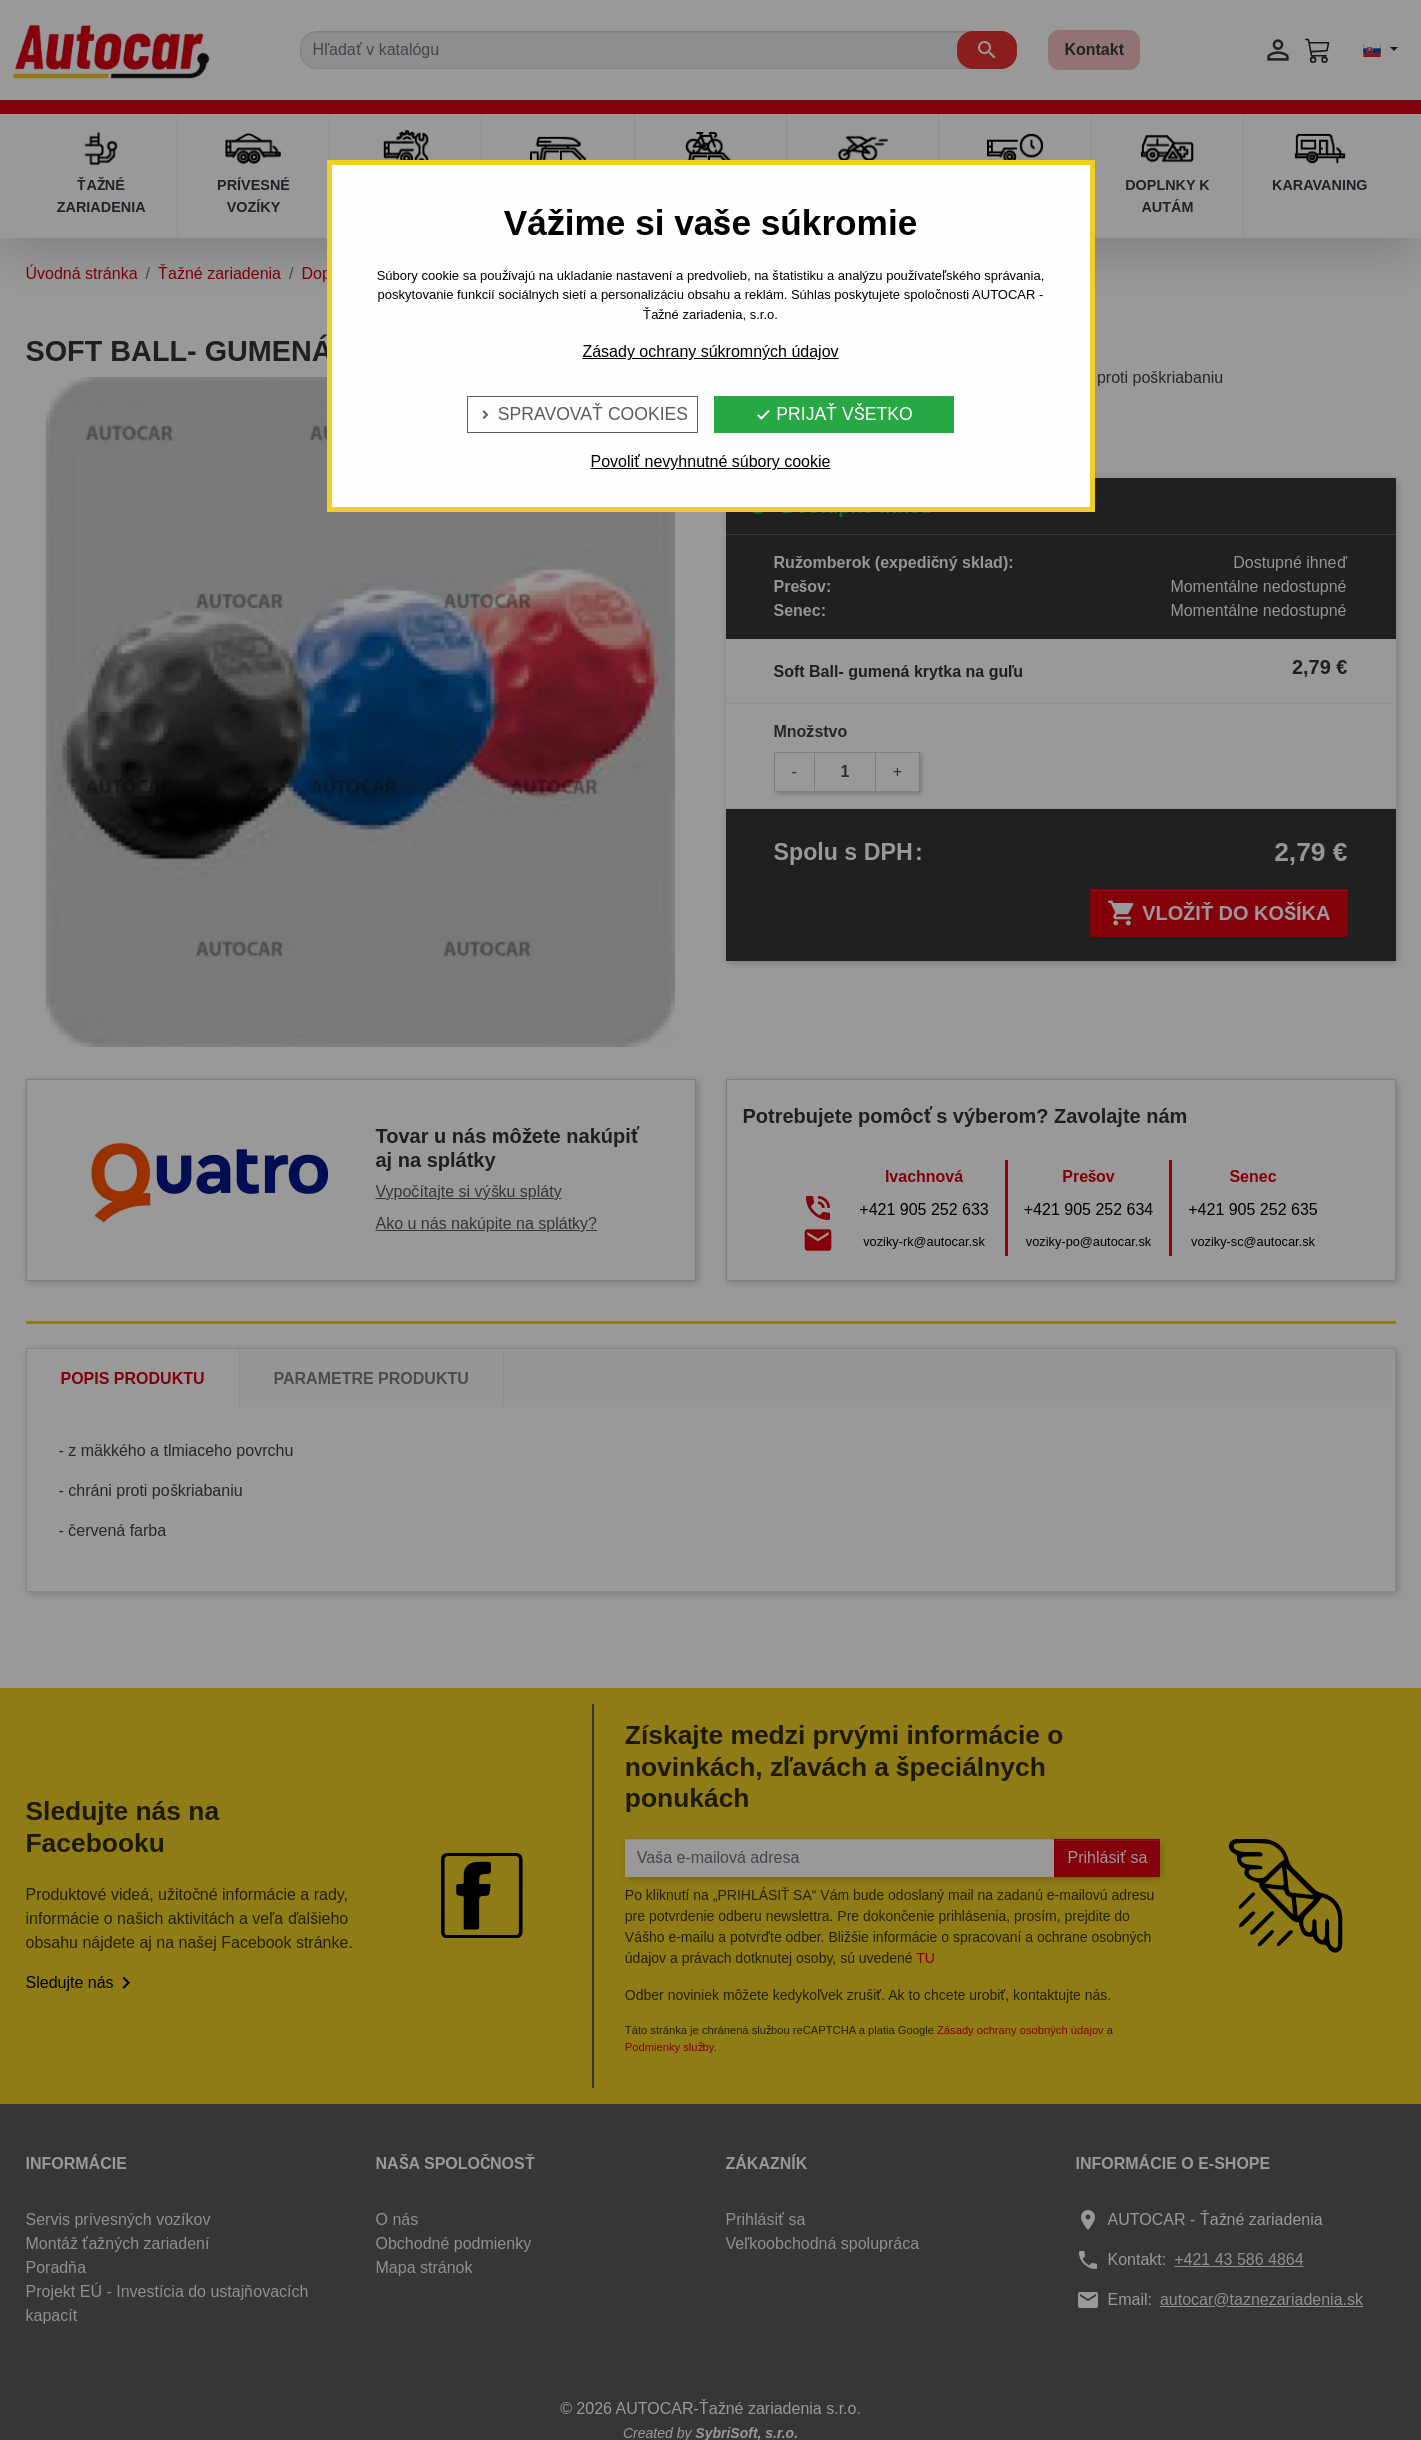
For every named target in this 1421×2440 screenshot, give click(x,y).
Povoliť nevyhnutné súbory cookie (711, 461)
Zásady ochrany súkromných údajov (710, 351)
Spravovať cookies (582, 414)
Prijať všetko (833, 414)
